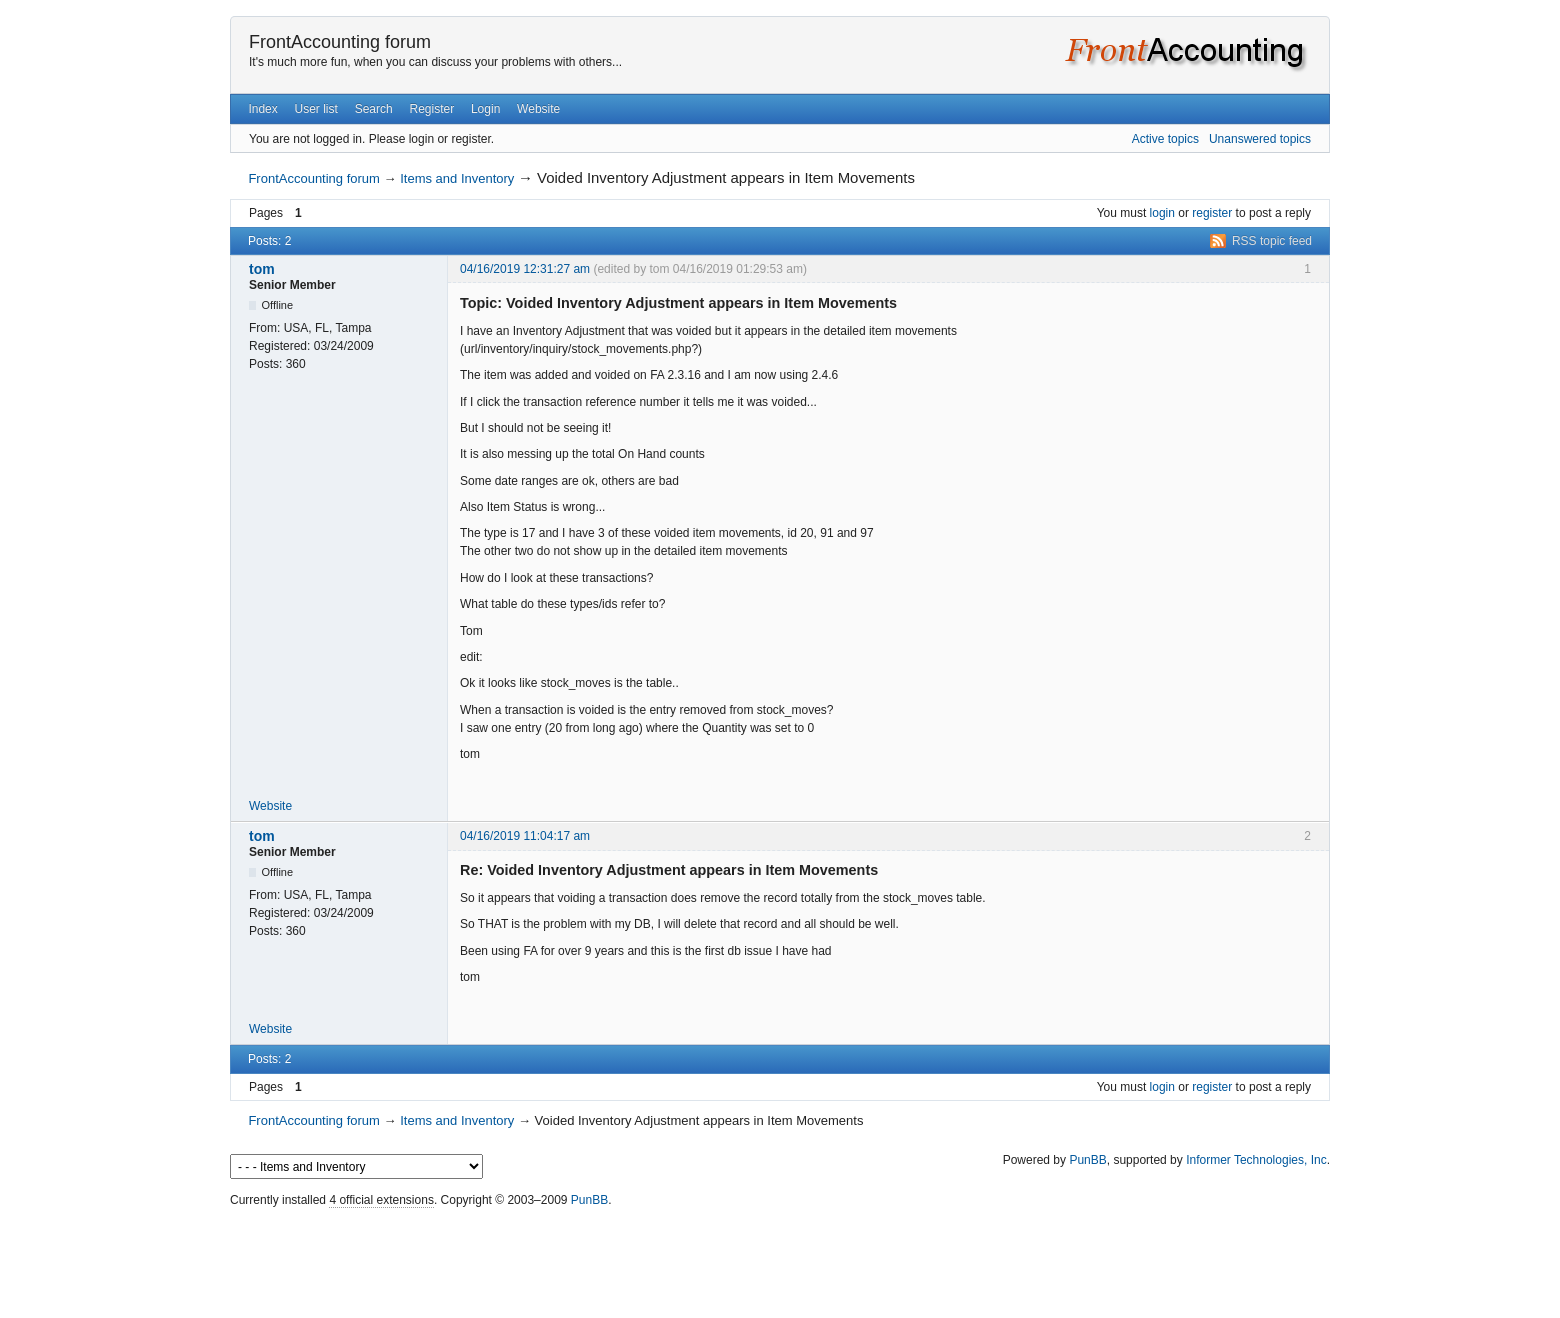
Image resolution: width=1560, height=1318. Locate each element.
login (1162, 213)
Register (431, 109)
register (1212, 213)
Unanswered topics (1260, 139)
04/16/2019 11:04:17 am (525, 836)
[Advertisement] (780, 1258)
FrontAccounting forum (340, 42)
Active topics (1165, 139)
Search (374, 109)
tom (262, 269)
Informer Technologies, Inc (1256, 1160)
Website (538, 109)
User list (316, 109)
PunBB (1087, 1160)
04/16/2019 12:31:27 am (525, 269)
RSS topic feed (1272, 241)
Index (262, 109)
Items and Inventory (457, 178)
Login (485, 109)
